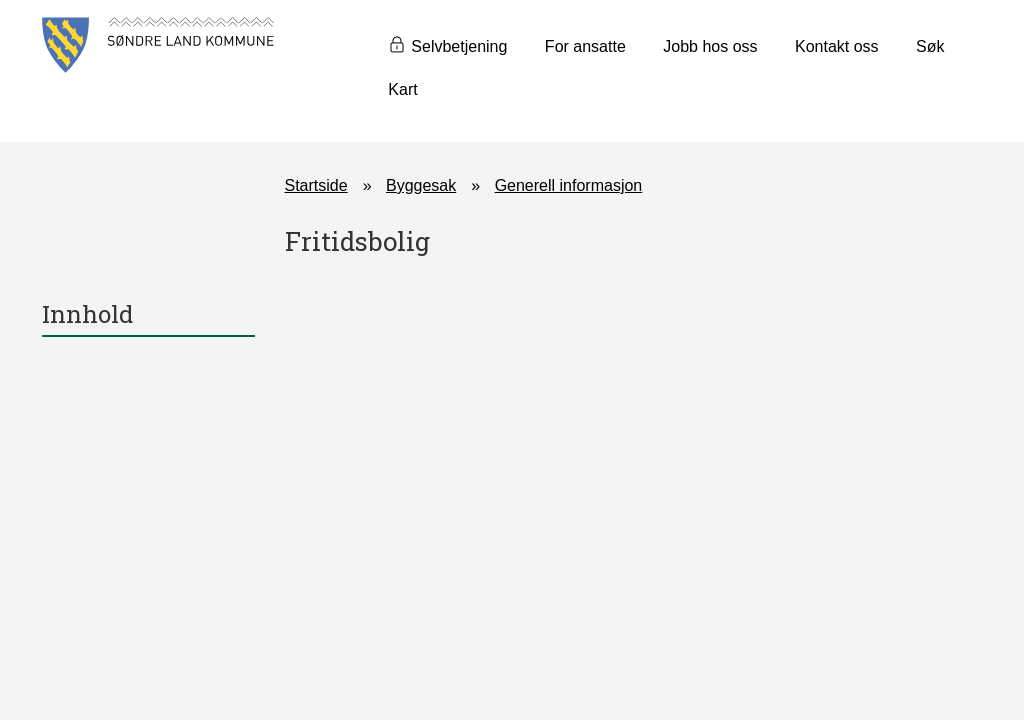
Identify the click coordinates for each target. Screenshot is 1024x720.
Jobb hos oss (710, 46)
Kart (402, 89)
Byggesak (421, 185)
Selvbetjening (459, 46)
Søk (930, 46)
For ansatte (585, 46)
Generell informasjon (569, 185)
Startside (316, 185)
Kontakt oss (837, 46)
